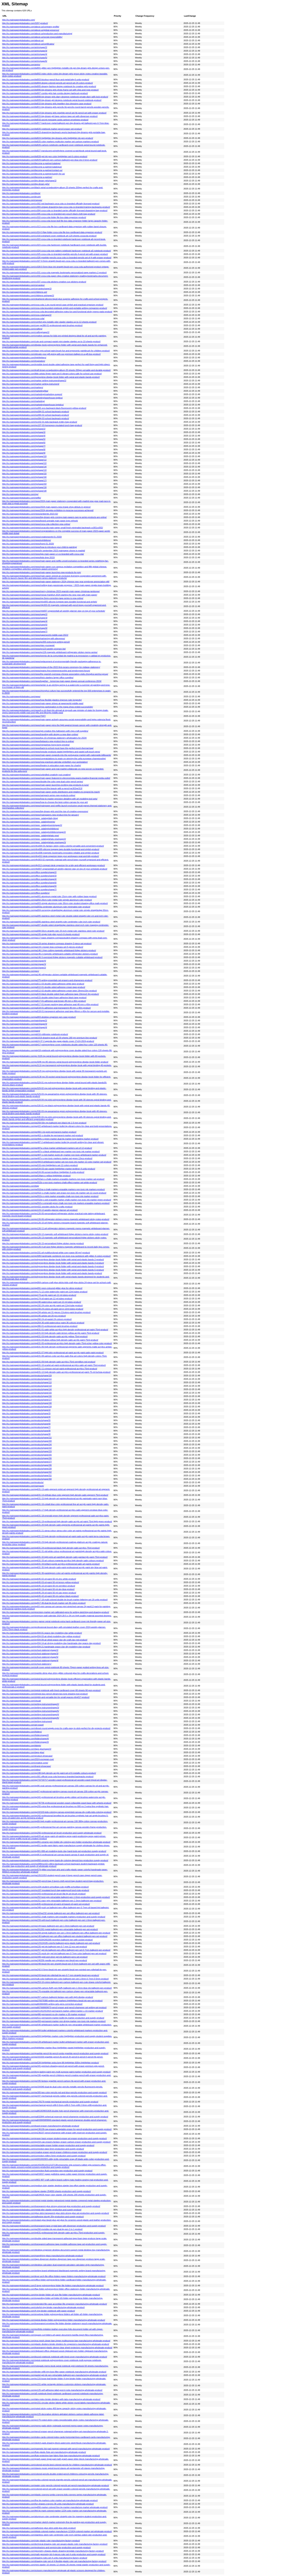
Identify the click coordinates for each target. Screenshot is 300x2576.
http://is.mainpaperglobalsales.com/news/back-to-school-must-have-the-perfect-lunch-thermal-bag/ (47, 748)
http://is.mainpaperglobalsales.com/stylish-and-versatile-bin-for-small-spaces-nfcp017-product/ (46, 1697)
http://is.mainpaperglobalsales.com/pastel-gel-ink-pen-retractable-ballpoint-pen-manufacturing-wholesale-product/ (54, 2375)
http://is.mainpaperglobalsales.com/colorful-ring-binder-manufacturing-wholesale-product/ (43, 2307)
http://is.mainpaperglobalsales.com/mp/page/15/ (24, 473)
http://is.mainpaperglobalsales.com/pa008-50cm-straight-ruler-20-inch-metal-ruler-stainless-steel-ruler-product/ (53, 931)
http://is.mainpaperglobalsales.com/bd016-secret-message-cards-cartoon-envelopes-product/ (45, 120)
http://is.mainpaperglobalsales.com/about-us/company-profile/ (30, 26)
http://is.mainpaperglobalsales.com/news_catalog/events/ (28, 822)
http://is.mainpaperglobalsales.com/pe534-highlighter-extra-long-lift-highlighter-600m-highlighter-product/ (50, 2062)
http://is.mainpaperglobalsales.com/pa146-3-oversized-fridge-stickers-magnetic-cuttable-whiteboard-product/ (52, 957)
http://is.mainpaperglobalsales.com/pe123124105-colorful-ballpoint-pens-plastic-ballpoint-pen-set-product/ (51, 1943)
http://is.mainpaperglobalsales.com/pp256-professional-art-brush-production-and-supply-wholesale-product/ (52, 1833)
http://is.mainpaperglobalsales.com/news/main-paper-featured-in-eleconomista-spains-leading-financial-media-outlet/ (56, 778)
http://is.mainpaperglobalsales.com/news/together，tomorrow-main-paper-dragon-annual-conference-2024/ (51, 681)
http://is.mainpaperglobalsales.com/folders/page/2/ (25, 1735)
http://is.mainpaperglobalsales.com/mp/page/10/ (24, 456)
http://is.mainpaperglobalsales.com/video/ (21, 1769)
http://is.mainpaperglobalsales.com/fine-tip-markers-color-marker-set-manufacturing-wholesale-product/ (50, 2500)
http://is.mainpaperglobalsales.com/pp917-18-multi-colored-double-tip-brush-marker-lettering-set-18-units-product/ (55, 1599)
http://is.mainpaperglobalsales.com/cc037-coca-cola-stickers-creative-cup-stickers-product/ (44, 282)
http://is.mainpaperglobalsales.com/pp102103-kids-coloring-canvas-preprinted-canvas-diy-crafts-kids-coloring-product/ (57, 1812)
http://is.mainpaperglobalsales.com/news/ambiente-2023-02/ (30, 514)
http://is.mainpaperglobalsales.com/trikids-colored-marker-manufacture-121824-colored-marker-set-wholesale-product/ (57, 2531)
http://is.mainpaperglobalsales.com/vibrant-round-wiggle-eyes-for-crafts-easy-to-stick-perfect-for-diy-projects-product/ (56, 1728)
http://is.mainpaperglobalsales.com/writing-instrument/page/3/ (30, 1707)
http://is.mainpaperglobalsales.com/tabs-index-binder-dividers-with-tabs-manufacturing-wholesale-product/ (51, 2399)
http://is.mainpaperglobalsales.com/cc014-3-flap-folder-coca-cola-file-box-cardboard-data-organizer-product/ (52, 232)
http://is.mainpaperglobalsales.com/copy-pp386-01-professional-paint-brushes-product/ (42, 325)
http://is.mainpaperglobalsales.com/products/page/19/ (27, 1406)
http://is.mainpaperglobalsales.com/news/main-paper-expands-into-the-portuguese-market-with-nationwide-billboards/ (56, 755)
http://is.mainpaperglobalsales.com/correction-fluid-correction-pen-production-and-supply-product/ (47, 2170)
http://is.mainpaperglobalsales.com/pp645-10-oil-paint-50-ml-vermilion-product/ (38, 1586)
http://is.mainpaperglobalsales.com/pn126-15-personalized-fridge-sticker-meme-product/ (43, 1243)
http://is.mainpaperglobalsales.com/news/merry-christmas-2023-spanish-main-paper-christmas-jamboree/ (51, 591)
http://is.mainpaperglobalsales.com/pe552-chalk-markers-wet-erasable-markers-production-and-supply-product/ (53, 1917)
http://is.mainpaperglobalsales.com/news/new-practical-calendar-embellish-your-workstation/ (45, 762)
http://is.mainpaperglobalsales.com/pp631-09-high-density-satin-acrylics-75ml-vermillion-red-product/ (48, 1362)
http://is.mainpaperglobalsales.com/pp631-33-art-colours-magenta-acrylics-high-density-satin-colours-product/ (53, 1560)
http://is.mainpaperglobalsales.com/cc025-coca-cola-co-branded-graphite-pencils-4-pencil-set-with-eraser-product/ (55, 254)
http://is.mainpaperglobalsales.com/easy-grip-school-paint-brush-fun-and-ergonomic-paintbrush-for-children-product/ (56, 350)
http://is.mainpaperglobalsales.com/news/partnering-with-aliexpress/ (33, 638)
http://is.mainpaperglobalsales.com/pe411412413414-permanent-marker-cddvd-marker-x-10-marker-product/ (52, 2011)
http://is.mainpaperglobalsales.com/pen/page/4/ (24, 961)
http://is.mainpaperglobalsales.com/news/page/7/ (24, 631)
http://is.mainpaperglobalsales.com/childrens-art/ (24, 292)
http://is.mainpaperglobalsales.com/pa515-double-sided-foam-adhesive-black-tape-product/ (44, 997)
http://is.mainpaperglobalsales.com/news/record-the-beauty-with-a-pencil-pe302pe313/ (42, 788)
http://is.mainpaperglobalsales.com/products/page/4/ (26, 1417)
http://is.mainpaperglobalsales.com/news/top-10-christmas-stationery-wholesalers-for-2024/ (44, 738)
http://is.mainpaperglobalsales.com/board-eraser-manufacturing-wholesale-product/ (40, 2126)
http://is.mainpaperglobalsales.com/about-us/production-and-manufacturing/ (37, 33)
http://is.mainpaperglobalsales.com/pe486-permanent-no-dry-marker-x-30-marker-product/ (44, 2014)
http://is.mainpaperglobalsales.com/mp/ (20, 494)
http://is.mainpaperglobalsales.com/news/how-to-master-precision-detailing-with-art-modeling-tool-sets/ (49, 799)
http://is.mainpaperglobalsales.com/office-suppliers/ (26, 893)
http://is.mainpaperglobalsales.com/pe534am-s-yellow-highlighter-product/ (36, 1175)
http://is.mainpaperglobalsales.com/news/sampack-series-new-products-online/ (38, 795)
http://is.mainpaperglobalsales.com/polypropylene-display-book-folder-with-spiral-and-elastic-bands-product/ (52, 1273)
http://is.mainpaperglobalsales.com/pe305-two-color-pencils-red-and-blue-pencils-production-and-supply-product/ (54, 2092)
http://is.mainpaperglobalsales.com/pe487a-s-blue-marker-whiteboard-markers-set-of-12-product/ (47, 1148)
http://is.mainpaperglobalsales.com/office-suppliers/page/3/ (29, 876)
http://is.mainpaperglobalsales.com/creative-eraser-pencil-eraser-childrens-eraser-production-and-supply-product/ (54, 2152)
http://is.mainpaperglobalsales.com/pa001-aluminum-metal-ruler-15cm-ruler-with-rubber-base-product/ (49, 896)
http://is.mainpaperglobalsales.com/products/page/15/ (27, 1393)
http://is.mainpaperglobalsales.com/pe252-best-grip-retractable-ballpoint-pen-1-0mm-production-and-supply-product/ (56, 1897)
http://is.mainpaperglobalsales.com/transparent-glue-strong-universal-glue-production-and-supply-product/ (51, 2206)
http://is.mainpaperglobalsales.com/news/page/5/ (24, 625)
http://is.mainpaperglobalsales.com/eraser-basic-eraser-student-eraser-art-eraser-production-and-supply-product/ (54, 2138)
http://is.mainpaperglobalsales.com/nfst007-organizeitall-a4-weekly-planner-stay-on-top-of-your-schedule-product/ (54, 869)
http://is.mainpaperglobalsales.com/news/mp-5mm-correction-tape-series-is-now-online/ (42, 598)
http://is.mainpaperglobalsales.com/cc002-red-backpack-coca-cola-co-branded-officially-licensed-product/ (50, 203)
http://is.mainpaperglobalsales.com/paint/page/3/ (24, 1024)
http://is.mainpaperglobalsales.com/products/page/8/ (26, 1431)
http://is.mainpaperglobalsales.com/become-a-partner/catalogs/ (31, 163)
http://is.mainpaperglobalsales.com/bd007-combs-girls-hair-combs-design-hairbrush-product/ (45, 93)
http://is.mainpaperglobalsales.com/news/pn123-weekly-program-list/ (34, 649)
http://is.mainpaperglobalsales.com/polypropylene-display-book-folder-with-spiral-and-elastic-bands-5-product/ (53, 1270)
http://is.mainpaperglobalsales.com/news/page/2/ (24, 614)
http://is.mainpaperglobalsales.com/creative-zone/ (25, 1763)
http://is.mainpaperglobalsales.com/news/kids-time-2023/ (28, 557)
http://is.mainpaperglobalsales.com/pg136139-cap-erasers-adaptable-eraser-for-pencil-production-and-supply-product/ (57, 2129)
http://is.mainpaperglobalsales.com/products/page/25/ (27, 1455)
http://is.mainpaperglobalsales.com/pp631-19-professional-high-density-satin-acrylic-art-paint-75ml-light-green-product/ (57, 1521)
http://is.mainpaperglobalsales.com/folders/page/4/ (25, 1738)
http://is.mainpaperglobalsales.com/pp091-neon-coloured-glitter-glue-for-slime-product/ (42, 1288)
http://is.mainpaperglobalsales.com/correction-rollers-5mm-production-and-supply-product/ (44, 2156)
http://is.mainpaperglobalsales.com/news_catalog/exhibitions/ (30, 828)
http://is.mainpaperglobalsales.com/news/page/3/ (24, 618)
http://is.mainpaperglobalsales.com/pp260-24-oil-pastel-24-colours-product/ (37, 1319)
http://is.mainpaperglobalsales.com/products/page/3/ (26, 1413)
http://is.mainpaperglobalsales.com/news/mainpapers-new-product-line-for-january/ (40, 815)
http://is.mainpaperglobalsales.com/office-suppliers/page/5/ (29, 886)
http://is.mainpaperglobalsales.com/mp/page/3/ (24, 432)
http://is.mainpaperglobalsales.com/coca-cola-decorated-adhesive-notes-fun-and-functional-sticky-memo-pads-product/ (57, 311)
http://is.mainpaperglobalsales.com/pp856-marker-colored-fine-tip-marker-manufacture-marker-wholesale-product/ (55, 2507)
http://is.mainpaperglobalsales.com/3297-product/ (25, 23)
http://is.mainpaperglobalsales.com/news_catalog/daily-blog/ (30, 818)
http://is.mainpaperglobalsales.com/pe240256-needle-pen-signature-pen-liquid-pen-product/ (44, 1960)
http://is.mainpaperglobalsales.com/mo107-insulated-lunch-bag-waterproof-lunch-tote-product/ (45, 1890)
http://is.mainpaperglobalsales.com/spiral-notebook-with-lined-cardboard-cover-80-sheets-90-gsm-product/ (51, 1690)
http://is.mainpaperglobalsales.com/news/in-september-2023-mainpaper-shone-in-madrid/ (43, 550)
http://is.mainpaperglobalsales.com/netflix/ (21, 498)
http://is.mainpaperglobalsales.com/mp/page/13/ (24, 470)
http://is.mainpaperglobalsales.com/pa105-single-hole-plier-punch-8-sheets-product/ (41, 934)
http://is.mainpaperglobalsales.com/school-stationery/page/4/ (30, 1660)
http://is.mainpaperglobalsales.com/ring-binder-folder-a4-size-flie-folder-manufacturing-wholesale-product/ (51, 2295)
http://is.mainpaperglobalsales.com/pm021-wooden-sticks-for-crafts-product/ (37, 1206)
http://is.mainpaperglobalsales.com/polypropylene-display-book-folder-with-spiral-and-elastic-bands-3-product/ (53, 1263)
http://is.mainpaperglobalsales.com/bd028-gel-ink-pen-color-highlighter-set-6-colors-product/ (44, 156)
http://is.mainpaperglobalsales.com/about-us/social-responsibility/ (32, 37)
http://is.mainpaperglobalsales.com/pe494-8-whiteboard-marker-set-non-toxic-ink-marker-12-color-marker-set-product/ (56, 1162)
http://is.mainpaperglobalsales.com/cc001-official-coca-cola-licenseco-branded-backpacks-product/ (48, 1776)
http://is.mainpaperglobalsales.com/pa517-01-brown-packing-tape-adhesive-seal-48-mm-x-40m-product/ (50, 1004)
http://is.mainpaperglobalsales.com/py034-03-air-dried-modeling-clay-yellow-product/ (41, 1636)
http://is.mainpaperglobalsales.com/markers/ (22, 387)
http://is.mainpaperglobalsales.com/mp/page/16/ (24, 477)
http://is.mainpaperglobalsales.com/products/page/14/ (27, 1389)
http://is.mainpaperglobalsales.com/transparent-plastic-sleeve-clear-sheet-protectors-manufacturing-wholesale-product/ (57, 2347)
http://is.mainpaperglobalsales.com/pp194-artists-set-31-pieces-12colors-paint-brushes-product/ (46, 1312)
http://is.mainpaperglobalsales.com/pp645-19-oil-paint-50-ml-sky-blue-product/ (38, 1589)
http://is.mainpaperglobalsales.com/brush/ (21, 197)
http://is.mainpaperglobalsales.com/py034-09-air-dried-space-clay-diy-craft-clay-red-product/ (44, 1640)
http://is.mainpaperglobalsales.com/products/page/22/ (27, 1448)
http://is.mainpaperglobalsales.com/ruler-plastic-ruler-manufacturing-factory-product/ (41, 2540)
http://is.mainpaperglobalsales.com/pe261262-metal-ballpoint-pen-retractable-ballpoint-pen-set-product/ (50, 1929)
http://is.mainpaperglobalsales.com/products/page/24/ (27, 1444)
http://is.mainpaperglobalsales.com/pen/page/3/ (24, 964)
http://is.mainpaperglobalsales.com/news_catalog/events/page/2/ (32, 825)
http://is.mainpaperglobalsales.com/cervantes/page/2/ (27, 288)
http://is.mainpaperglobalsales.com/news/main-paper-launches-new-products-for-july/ (41, 572)
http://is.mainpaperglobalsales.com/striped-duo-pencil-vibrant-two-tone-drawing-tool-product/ (45, 1694)
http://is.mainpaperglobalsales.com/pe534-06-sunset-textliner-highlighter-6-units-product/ (43, 1172)
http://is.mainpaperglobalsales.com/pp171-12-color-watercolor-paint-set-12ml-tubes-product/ (44, 1291)
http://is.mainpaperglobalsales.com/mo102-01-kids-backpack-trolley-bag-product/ (39, 422)
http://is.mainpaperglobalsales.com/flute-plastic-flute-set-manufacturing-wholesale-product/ (44, 2452)
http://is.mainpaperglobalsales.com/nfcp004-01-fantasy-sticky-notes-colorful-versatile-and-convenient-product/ (53, 846)
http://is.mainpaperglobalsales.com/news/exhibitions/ (26, 540)
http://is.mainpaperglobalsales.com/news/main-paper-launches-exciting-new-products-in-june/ (45, 785)
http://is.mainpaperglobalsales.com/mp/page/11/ (24, 460)
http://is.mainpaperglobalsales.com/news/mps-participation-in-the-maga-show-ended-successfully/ (47, 707)
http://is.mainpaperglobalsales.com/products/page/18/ (27, 1403)
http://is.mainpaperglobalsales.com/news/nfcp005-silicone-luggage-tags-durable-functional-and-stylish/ (49, 602)
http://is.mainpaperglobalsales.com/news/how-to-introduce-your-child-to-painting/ (39, 547)
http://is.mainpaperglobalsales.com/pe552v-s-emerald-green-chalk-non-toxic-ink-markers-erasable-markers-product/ (56, 1203)
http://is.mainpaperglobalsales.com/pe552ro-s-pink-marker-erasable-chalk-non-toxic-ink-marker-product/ (50, 1196)
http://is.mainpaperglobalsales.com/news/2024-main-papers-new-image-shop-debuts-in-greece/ (46, 507)
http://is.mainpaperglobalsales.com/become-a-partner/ (27, 177)
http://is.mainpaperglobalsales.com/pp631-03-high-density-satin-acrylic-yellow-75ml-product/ (45, 1336)
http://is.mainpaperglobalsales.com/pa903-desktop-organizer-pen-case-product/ (39, 1017)
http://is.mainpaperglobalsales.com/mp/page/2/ (24, 429)
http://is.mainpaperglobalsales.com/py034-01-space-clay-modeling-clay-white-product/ (42, 1633)
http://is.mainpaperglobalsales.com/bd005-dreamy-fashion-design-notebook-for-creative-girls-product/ (49, 86)
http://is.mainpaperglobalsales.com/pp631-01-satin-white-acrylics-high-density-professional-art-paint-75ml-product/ (55, 1329)
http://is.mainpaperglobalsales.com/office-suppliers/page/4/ (29, 879)
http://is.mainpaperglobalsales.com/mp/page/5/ (24, 439)
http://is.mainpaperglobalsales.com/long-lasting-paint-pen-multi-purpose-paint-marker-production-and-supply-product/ (56, 2072)
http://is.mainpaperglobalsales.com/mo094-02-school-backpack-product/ (35, 415)
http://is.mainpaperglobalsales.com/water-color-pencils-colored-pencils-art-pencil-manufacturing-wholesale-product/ (55, 2485)
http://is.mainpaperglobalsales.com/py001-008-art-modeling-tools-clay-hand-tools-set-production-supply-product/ (54, 1851)
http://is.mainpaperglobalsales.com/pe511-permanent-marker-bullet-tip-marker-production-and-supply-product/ (53, 2018)
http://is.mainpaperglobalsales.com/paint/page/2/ (24, 1020)
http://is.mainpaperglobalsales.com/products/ (23, 1482)
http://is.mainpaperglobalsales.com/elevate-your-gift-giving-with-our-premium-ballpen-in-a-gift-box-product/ (51, 354)
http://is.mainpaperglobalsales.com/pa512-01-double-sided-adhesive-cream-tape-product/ (43, 987)
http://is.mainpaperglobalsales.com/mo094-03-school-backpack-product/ (35, 418)
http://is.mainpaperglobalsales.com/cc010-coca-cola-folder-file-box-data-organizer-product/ (44, 217)
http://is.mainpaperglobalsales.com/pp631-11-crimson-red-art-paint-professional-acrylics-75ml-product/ (49, 1368)
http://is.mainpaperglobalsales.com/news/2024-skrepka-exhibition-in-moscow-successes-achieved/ (48, 510)
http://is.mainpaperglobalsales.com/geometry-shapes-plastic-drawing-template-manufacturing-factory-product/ (53, 2551)
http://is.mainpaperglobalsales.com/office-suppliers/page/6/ (29, 882)
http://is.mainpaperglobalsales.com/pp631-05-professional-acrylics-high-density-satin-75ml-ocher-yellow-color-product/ (57, 1343)
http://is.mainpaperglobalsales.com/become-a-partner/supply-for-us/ (33, 174)
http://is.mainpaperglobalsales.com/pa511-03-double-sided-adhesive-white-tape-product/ (43, 984)
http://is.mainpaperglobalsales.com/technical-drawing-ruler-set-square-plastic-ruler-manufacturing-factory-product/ (55, 2544)
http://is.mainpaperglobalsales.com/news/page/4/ (24, 621)
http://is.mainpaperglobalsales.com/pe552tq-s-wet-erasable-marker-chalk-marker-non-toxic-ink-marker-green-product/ (56, 1200)
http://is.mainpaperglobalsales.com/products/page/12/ (27, 1382)
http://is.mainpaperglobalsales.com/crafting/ (22, 329)
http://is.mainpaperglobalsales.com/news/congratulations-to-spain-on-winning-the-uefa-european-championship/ (54, 758)
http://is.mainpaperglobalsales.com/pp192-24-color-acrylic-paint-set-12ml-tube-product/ (42, 1305)
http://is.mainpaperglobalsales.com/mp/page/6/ (24, 442)
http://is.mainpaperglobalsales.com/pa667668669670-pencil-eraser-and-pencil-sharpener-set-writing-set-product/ (54, 2007)
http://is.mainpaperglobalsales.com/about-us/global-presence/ (30, 30)
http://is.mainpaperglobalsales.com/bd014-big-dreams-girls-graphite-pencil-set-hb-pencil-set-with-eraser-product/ (54, 113)
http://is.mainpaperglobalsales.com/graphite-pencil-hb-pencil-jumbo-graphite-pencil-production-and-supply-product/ (55, 2053)
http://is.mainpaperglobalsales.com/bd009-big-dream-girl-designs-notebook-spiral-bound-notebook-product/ (51, 100)
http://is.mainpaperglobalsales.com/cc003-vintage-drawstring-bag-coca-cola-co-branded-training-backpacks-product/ (56, 207)
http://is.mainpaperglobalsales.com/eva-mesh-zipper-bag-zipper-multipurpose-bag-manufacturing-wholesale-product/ (56, 2341)
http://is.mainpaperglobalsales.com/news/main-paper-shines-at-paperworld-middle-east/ (42, 703)
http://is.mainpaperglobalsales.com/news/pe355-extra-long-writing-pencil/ (36, 642)
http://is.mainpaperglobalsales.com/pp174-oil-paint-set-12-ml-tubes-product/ (37, 1298)
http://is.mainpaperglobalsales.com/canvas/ (22, 200)
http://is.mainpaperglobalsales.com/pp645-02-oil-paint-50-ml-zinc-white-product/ (39, 1579)
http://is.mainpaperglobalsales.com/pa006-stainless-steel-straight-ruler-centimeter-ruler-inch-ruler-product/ (51, 922)
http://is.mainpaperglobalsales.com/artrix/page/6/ (24, 61)
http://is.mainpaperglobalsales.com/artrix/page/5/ (24, 57)
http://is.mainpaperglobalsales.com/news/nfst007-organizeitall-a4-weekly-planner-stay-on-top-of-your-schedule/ (53, 611)
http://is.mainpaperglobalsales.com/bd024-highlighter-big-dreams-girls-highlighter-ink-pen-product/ (47, 138)
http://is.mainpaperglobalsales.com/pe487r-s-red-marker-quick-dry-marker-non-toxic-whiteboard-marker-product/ (54, 1155)
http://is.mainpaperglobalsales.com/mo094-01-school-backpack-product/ (35, 411)
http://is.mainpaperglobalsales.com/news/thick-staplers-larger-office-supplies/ (37, 677)
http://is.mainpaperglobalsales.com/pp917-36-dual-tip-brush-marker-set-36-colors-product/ (44, 1603)
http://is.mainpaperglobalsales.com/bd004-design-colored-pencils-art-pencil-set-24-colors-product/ (47, 83)
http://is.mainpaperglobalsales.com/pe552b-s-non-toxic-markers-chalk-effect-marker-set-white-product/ (49, 1182)
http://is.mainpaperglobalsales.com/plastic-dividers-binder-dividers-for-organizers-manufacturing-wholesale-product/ (55, 2344)
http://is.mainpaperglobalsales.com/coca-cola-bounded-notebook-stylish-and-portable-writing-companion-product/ (54, 308)
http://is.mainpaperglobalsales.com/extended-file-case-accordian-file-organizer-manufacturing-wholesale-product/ (54, 2304)
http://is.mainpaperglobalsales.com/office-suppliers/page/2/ (29, 872)
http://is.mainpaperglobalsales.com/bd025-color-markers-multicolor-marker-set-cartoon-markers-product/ (50, 141)
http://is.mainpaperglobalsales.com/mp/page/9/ (24, 453)
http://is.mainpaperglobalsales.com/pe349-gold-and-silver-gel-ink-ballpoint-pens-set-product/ (45, 1957)
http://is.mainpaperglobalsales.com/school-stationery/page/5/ (30, 1657)
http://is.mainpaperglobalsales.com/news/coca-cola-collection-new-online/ (36, 524)
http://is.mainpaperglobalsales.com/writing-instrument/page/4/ (30, 1714)
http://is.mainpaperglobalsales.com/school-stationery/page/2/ (30, 1650)
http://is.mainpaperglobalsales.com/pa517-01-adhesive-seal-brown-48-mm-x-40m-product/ (44, 1001)
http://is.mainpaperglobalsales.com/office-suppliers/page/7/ (29, 889)
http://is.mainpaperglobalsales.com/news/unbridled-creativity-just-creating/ (36, 774)
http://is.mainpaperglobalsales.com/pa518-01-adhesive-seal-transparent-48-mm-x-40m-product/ (46, 1008)
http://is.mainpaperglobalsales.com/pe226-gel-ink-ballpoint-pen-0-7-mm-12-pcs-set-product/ (44, 1946)
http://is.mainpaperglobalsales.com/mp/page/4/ (24, 436)
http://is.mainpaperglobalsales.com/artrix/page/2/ (24, 47)
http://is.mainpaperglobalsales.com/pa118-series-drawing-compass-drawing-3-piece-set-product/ (47, 943)
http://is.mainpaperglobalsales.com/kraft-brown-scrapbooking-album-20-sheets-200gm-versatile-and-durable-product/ (56, 370)
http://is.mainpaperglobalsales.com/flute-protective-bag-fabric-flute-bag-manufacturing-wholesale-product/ (51, 2455)
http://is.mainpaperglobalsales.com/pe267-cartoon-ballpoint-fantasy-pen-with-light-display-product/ (47, 1997)
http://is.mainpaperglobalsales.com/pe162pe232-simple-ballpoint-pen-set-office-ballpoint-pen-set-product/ (51, 1913)
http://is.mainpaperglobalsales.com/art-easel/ (23, 1725)
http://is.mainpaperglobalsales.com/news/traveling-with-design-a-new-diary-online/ (40, 734)
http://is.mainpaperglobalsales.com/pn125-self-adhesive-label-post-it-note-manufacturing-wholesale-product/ (52, 2390)
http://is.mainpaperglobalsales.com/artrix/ (21, 64)
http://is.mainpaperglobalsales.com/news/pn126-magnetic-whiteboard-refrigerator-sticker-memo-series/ (50, 652)
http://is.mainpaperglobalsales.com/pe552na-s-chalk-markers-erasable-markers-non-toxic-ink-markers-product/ (53, 1189)
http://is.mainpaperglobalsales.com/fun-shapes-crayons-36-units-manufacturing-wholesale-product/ (48, 2504)
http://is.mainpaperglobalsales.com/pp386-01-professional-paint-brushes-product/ (39, 1326)
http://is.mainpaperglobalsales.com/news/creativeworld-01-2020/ (32, 537)
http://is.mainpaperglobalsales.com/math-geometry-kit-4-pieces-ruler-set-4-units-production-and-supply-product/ (54, 2554)
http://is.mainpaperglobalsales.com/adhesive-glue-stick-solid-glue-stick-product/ (39, 2528)
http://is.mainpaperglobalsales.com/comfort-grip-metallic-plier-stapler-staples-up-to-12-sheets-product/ (49, 322)
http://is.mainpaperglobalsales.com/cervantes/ (23, 285)
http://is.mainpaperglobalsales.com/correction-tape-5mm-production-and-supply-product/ (43, 2149)
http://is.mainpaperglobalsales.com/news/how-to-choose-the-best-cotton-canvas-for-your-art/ (45, 802)
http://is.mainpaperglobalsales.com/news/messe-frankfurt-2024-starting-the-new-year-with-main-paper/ (49, 595)
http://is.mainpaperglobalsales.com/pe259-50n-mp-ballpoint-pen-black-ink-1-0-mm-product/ (44, 1123)
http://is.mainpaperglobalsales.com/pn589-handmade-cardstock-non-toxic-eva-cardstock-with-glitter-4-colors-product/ (56, 1256)
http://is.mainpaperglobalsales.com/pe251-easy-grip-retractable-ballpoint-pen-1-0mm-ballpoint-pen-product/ (52, 1900)
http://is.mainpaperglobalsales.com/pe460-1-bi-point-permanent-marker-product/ (39, 1132)
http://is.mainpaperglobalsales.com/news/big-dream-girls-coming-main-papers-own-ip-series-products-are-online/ (54, 517)
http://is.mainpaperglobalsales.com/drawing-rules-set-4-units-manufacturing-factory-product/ (44, 2558)
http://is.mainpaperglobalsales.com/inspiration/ (23, 361)
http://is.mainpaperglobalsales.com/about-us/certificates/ (28, 44)
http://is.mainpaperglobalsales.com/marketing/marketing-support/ (32, 394)
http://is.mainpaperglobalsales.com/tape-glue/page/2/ (26, 1749)
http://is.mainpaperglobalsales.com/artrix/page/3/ (24, 51)
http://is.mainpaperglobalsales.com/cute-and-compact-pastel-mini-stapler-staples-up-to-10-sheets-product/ (51, 341)
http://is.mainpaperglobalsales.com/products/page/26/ (27, 1458)
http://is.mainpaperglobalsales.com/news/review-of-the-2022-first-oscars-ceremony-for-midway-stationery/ (51, 667)
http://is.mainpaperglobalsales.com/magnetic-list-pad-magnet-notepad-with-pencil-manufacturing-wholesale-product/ (56, 2449)
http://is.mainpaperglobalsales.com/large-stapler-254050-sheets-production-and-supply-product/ (46, 2191)
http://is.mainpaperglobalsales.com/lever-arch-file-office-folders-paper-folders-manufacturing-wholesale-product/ (54, 2276)
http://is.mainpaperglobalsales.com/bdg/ (20, 1186)
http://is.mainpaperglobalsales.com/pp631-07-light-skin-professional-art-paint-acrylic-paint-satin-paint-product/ (53, 1352)
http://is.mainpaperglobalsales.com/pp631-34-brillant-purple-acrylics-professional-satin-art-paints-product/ (51, 1564)
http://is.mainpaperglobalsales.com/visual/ (21, 1701)
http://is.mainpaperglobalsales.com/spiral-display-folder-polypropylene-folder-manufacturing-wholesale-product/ (53, 2320)
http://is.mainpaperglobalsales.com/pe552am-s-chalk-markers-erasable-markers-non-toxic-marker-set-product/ (53, 1179)
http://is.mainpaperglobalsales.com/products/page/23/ (27, 1451)
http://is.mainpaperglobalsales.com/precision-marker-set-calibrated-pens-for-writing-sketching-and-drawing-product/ (55, 1612)
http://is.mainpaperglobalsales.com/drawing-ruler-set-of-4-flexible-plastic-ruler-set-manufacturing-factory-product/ (54, 2561)
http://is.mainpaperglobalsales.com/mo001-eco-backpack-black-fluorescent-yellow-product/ (44, 408)
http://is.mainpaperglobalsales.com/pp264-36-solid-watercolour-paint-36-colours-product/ (43, 1323)
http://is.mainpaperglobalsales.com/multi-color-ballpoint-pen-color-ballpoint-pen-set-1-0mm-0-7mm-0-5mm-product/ (55, 1979)
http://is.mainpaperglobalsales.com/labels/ (21, 1745)
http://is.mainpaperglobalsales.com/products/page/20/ (27, 1441)
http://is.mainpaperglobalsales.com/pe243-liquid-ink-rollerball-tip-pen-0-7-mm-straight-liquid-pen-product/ (50, 1975)
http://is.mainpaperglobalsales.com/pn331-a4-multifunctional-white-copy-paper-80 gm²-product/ (46, 1252)
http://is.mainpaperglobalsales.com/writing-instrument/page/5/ (30, 1711)
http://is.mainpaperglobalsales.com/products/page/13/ (27, 1386)
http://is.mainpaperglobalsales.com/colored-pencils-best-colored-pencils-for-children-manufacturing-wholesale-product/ (57, 2465)
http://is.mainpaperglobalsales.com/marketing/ (23, 401)
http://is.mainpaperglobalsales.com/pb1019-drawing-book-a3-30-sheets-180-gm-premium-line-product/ (49, 1038)
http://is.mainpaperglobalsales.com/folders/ (22, 1732)
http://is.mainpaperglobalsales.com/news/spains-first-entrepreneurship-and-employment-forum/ (46, 670)
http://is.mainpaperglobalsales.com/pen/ (20, 971)
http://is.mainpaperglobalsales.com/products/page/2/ (26, 1410)
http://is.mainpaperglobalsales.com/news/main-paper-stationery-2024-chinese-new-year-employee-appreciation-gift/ (55, 581)
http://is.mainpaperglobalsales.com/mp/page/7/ (24, 446)
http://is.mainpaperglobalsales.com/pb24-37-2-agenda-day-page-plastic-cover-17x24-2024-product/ (48, 1041)
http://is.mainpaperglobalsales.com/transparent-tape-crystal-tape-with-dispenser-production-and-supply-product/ (54, 2226)
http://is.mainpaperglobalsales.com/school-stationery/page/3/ (30, 1653)
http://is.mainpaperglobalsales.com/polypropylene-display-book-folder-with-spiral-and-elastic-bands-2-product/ (53, 1259)
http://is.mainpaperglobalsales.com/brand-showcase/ (26, 1766)
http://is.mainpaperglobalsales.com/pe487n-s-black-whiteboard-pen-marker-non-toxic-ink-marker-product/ (51, 1151)
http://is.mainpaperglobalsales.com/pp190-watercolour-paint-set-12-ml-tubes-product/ (41, 1302)
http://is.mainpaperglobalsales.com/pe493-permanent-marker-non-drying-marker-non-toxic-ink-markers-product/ (54, 2021)
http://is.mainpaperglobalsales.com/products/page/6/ (26, 1424)
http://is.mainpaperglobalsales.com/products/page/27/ (27, 1462)
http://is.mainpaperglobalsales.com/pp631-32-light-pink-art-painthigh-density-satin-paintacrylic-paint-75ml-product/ (55, 1557)
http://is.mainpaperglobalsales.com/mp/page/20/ (24, 484)
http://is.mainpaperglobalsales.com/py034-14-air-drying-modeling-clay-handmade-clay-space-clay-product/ (51, 1643)
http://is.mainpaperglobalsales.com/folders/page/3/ (25, 1742)
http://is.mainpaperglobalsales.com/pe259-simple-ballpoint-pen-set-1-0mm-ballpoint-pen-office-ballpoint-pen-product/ (56, 1933)
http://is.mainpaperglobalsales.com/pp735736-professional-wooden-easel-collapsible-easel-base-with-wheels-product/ (56, 1803)
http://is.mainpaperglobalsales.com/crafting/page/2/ (25, 332)
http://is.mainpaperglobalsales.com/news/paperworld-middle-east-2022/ (35, 635)
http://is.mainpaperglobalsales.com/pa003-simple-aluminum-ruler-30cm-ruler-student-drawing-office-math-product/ (55, 903)
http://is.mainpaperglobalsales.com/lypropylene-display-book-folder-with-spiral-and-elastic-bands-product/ (51, 377)
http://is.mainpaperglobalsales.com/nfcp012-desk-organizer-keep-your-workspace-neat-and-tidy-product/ (50, 856)
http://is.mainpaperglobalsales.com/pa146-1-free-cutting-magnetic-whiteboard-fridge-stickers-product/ (49, 950)
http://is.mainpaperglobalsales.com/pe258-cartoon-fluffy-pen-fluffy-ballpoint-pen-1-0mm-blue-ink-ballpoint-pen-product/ (57, 1988)
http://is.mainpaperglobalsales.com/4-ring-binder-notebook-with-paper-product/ (38, 2311)
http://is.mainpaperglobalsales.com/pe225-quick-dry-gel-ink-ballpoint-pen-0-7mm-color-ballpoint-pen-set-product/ (54, 1953)
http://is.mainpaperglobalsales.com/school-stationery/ (26, 1664)
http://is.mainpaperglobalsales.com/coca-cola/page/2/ (26, 315)
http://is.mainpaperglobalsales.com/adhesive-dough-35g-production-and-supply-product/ (43, 2216)
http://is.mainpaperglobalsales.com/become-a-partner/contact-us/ (32, 170)
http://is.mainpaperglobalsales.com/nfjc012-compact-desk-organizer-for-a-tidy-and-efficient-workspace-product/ (53, 865)
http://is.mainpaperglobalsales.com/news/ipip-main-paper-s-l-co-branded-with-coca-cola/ (43, 554)
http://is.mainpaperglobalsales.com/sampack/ (23, 1486)
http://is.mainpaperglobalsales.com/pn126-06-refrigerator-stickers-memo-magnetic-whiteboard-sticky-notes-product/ (55, 1219)
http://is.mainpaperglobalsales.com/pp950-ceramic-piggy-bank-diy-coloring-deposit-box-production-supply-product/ (55, 1860)
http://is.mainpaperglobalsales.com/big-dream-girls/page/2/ (29, 180)
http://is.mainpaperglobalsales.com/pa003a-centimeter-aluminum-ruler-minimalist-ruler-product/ (46, 907)
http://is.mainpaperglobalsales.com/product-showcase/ (27, 1756)
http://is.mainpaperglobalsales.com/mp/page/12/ (24, 463)
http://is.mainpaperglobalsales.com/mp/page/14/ (24, 467)
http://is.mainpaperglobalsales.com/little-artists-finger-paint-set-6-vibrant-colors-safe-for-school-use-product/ (52, 373)
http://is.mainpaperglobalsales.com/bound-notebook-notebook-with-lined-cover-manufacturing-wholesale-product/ (54, 2357)
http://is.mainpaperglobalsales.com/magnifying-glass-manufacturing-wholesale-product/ (42, 2255)
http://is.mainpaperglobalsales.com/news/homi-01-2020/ (28, 544)
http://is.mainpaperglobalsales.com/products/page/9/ (26, 1434)
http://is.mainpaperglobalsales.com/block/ (21, 193)
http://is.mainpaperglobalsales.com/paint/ (21, 1031)
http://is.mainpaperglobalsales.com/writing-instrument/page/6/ (30, 1718)
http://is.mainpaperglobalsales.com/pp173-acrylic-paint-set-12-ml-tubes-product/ (39, 1295)
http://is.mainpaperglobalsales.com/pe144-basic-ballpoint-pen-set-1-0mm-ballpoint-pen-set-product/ (48, 1926)
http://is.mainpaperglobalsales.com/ (18, 20)
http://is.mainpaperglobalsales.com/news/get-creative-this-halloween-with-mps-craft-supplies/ (45, 731)
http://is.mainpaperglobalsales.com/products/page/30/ (27, 1479)
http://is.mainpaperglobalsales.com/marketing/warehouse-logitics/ (32, 398)
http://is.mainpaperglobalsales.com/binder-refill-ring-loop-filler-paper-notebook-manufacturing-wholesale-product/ (54, 2372)
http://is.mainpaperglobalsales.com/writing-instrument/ (27, 1721)
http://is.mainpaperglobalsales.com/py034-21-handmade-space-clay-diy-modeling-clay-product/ (46, 1647)
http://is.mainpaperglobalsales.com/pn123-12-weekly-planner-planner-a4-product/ (40, 1210)
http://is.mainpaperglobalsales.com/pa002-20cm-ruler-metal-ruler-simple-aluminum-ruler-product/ (47, 900)
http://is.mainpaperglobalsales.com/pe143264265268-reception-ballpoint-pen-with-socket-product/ (47, 1940)
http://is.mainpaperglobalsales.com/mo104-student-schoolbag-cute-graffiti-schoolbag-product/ (45, 1887)
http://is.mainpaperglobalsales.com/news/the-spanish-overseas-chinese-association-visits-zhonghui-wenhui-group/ (55, 674)
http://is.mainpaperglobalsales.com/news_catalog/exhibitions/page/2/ (34, 832)
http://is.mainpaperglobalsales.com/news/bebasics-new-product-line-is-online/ (38, 741)
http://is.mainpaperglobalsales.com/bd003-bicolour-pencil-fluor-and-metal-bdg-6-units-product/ (45, 79)
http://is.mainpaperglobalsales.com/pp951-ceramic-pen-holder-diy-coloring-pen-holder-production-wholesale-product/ (56, 1842)
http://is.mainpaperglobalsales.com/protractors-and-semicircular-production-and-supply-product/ (46, 2547)
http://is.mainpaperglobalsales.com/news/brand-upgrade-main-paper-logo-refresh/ (40, 521)
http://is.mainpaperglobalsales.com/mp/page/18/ (24, 491)
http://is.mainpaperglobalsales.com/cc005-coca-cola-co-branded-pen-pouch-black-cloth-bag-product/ (48, 214)
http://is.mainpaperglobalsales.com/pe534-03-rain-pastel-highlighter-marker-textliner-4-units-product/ (48, 1169)
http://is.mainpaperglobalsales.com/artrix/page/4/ (24, 54)
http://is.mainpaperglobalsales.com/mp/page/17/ (24, 480)
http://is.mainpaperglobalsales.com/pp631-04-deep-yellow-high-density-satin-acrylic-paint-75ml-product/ (50, 1340)
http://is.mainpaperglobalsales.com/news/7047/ (24, 716)
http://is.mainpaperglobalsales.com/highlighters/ (24, 357)
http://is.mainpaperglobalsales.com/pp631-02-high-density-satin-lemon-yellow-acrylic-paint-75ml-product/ (50, 1333)
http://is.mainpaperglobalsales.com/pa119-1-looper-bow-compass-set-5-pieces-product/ (42, 947)
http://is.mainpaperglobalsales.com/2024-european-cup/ (28, 1759)
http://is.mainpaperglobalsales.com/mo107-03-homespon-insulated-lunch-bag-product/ (42, 425)
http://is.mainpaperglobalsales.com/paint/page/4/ (24, 1027)
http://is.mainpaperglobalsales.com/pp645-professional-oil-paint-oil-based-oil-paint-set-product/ (46, 1904)
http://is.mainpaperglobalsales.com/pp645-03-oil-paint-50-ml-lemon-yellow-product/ (40, 1582)
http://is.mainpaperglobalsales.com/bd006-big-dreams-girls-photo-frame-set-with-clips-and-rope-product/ (50, 90)
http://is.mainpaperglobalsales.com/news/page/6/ (24, 628)
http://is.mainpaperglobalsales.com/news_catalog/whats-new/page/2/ (34, 839)
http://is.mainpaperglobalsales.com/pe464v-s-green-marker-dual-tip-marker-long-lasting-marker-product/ (50, 1139)
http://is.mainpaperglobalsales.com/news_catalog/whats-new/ (30, 835)
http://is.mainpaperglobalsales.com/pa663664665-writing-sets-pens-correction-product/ (42, 2004)
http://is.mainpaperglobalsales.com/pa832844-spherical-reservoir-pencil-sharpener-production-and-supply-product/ (55, 2116)
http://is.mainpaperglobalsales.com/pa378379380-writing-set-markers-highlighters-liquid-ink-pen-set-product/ (52, 2000)
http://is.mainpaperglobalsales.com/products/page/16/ (27, 1396)
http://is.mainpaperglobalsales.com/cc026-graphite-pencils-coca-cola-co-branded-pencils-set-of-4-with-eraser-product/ (56, 257)
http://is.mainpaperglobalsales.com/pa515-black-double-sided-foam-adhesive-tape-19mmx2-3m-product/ (50, 994)
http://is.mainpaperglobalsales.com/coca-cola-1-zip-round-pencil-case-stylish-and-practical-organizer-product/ (53, 305)
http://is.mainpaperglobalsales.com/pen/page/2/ (24, 967)
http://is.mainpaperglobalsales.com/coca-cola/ (23, 318)
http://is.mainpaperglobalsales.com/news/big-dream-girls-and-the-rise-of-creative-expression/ (45, 811)
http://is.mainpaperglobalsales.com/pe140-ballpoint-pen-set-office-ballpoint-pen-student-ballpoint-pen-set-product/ (54, 1936)
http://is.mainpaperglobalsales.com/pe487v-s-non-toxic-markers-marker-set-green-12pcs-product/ (47, 1158)
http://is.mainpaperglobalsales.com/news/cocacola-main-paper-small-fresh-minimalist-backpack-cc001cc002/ (52, 527)
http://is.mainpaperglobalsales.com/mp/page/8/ (24, 449)
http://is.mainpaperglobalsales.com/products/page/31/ (27, 1475)
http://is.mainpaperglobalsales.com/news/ (21, 696)
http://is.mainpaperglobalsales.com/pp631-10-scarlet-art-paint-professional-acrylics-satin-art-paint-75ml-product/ (54, 1365)
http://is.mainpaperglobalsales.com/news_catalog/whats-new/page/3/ (34, 842)
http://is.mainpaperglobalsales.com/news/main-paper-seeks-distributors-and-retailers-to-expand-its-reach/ (51, 792)
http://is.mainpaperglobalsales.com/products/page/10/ (27, 1375)
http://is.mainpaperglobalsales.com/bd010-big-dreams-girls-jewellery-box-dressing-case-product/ (46, 103)
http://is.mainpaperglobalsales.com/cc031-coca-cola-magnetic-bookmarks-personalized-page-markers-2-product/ (54, 272)
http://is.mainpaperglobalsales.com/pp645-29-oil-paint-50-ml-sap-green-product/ (39, 1593)
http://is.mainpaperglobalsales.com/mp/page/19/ (24, 487)
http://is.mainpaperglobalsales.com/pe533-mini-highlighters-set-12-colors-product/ (40, 1165)
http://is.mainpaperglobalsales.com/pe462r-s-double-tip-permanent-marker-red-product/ (42, 1135)
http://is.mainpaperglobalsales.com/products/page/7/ (26, 1427)
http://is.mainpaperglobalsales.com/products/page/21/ (27, 1437)
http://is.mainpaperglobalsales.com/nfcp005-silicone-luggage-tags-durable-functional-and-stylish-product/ (50, 849)
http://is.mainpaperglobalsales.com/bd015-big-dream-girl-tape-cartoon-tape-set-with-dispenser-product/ (50, 116)
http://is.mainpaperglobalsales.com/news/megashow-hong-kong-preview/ (36, 745)
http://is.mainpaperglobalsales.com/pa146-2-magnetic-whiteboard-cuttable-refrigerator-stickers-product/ (50, 954)
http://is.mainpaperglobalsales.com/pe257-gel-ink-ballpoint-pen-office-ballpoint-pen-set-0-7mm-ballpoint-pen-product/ (56, 1950)
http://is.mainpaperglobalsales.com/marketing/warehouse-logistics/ (33, 404)
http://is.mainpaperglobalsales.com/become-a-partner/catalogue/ (32, 167)
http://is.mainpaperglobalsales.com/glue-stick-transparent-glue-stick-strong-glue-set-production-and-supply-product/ (55, 2213)
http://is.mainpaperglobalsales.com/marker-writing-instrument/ (30, 384)
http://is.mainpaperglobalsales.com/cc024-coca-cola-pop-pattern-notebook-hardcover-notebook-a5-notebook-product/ (56, 251)
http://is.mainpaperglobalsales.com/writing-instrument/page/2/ (30, 1704)
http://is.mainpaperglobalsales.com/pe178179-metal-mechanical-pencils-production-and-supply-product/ (50, 2102)
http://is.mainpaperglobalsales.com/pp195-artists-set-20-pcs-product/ (34, 1316)
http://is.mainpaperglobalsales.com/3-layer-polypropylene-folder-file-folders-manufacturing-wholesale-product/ (53, 2285)
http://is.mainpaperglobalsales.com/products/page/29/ (27, 1468)
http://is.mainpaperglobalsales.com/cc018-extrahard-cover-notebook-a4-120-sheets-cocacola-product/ (49, 236)
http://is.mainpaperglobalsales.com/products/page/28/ (27, 1465)
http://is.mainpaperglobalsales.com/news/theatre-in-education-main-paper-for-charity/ (41, 765)
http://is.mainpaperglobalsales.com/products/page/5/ (26, 1420)
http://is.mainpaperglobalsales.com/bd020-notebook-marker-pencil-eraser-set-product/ (42, 129)
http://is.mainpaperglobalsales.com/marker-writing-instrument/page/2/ (34, 380)
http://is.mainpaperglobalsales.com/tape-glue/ (23, 1752)
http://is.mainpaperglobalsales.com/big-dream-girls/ (26, 184)
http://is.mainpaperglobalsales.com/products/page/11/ (27, 1379)
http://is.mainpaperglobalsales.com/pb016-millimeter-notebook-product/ (35, 1034)
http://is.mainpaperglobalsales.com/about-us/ (23, 40)
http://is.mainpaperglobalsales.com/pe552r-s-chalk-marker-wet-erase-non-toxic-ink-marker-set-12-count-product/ (54, 1193)
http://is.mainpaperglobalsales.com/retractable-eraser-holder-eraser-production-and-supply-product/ (48, 2145)
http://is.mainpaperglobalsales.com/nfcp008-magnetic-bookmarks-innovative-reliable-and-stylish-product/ (50, 853)
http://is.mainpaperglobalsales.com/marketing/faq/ (25, 391)
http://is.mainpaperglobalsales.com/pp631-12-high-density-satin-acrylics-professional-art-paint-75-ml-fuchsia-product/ (56, 1372)
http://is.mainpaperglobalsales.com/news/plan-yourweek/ (28, 645)
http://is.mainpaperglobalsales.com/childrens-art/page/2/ (28, 295)
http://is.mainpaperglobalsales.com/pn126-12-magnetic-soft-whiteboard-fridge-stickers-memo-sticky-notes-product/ (55, 1234)
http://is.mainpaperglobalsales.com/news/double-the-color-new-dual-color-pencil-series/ (42, 781)
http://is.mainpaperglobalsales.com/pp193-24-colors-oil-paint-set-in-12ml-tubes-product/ (42, 1309)
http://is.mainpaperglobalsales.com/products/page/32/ (27, 1472)
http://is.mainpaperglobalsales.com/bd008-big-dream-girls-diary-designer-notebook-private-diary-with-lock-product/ (55, 97)
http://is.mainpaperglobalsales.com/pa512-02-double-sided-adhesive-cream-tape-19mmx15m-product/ (49, 990)
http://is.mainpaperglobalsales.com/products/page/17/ (27, 1399)
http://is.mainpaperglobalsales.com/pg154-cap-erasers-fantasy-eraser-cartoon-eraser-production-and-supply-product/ (56, 2142)
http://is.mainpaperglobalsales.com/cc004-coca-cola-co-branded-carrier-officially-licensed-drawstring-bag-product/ (55, 210)
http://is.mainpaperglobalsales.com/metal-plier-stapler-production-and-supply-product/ (42, 2210)
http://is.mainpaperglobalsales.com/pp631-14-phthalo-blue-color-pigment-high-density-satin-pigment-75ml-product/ (55, 1495)
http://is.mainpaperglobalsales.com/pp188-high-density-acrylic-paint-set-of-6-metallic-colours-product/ (49, 1773)
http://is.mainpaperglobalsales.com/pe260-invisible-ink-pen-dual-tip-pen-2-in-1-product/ (42, 2229)
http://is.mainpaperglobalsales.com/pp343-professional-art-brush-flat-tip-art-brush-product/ (44, 1894)
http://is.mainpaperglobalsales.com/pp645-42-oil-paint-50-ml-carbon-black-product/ (40, 1596)
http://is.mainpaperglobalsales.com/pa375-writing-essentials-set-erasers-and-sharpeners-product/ (47, 980)
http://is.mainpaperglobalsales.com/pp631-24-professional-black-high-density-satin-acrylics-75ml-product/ (51, 1548)
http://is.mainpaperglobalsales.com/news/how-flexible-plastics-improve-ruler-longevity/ (42, 700)
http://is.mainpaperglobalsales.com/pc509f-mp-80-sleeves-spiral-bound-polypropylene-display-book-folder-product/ (55, 1062)
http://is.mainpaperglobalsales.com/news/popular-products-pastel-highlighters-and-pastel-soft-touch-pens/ (51, 751)
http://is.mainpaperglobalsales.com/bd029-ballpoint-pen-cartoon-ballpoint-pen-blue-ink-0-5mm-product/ (49, 160)
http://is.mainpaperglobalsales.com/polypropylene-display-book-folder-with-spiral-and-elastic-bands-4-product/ (53, 1266)
